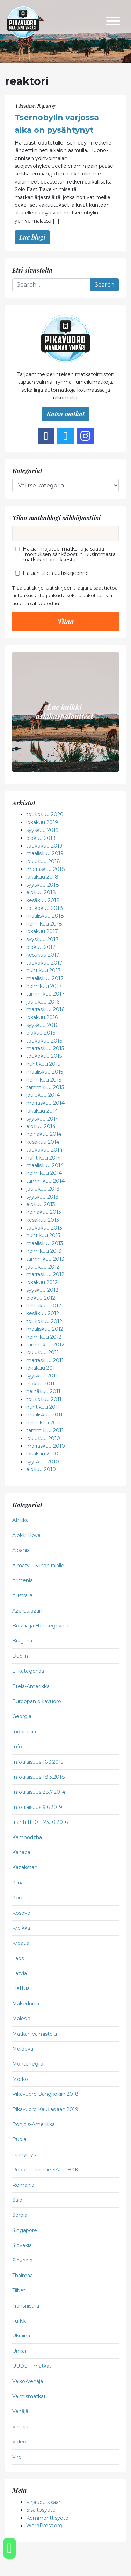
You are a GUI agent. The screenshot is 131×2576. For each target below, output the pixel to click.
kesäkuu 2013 (42, 1220)
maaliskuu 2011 (44, 1415)
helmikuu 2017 (44, 986)
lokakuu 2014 (42, 1111)
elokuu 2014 (41, 1126)
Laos (18, 1958)
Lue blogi (32, 237)
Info (17, 1746)
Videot (20, 2441)
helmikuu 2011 (43, 1423)
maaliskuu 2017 (45, 978)
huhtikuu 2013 (43, 1235)
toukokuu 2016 (44, 1041)
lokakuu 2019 (42, 822)
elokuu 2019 (41, 838)
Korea (19, 1898)
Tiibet (19, 2290)
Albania (21, 1550)
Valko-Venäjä (27, 2381)
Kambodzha (27, 1837)
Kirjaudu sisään (44, 2502)
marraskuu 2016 (45, 1009)
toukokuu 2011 (43, 1399)
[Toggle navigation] (113, 21)
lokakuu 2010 (42, 1454)
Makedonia (25, 2003)
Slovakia (22, 2245)
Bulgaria (22, 1641)
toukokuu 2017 (44, 963)
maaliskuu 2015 (44, 1072)
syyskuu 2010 (42, 1462)
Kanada (21, 1852)
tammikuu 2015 (45, 1087)
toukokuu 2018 (44, 908)
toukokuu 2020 (45, 814)
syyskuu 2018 (42, 885)
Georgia (21, 1716)
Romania (23, 2185)
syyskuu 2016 (42, 1025)
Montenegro (27, 2064)
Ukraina (21, 2336)
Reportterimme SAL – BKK (45, 2170)
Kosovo (21, 1913)
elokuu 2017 (41, 947)
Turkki (19, 2321)
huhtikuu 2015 (43, 1064)
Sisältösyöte (41, 2510)
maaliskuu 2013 (44, 1243)
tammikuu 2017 (45, 994)
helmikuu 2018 (44, 924)
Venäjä (20, 2411)
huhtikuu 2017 (43, 970)
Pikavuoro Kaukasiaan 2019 (45, 2109)
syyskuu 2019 (42, 830)
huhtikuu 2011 (43, 1407)
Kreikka (21, 1928)
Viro (17, 2457)
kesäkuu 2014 (42, 1142)
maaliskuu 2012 (44, 1329)
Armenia (22, 1580)
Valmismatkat (29, 2396)
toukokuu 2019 (44, 846)
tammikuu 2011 (45, 1430)
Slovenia (22, 2260)
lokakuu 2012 (42, 1282)
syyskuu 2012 (42, 1290)
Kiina (18, 1883)
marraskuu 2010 (45, 1446)
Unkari (20, 2351)
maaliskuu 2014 (45, 1165)
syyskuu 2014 (42, 1119)
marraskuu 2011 (45, 1360)
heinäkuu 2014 (43, 1134)
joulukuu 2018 (43, 861)
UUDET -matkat (31, 2366)
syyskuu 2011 (42, 1376)
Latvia (19, 1973)
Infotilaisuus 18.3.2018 (38, 1777)
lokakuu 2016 (42, 1017)
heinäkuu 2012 (43, 1306)
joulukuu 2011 (42, 1352)
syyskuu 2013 (42, 1197)
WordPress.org (44, 2525)
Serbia (19, 2215)
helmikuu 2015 (43, 1080)
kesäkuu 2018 (43, 900)
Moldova (22, 2049)
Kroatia (20, 1943)
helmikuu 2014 (44, 1173)
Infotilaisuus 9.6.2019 (37, 1807)
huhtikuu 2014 (43, 1158)
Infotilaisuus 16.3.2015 (37, 1762)
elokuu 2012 (40, 1298)
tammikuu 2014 (45, 1181)
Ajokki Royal (27, 1535)
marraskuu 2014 (45, 1103)
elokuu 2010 (41, 1469)
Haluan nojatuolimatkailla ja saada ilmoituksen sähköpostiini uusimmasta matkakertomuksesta (69, 554)
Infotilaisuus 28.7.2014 (38, 1792)
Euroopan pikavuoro (36, 1701)
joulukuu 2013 (42, 1189)
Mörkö (20, 2079)
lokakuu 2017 (42, 931)
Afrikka (20, 1520)
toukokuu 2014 (44, 1150)
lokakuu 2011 (41, 1368)
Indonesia (24, 1731)
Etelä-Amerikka (31, 1686)
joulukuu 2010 (43, 1438)
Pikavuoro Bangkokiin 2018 (45, 2094)
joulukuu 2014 (43, 1095)
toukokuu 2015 (44, 1056)
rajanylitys (24, 2155)
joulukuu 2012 (42, 1267)
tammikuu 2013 (45, 1259)
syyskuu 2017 (42, 939)
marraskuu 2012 (45, 1274)
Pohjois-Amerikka (33, 2124)
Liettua (21, 1988)
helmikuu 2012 (43, 1337)
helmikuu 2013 (43, 1251)
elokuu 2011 (40, 1384)
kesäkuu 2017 (42, 955)
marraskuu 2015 (45, 1048)
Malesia (21, 2018)
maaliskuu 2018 (45, 916)
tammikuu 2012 (45, 1345)
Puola (19, 2139)
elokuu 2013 (40, 1204)
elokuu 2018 (41, 892)
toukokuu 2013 (44, 1228)
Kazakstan (24, 1867)
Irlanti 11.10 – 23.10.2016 (40, 1822)
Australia (22, 1595)
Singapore (24, 2230)
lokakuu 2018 (42, 877)
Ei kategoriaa (28, 1671)
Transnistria (25, 2306)
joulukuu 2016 (42, 1002)
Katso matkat (65, 414)
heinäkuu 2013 (43, 1212)
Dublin (20, 1656)
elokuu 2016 (40, 1033)
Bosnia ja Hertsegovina (40, 1626)
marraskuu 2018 (45, 869)
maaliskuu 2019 (45, 853)
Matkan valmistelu (34, 2034)
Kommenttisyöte (47, 2518)
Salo (17, 2200)
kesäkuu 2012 (42, 1313)
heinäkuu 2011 (43, 1391)
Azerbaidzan (27, 1611)
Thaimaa (22, 2275)
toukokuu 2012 (44, 1321)
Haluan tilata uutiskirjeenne (56, 573)
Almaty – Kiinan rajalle (38, 1565)
